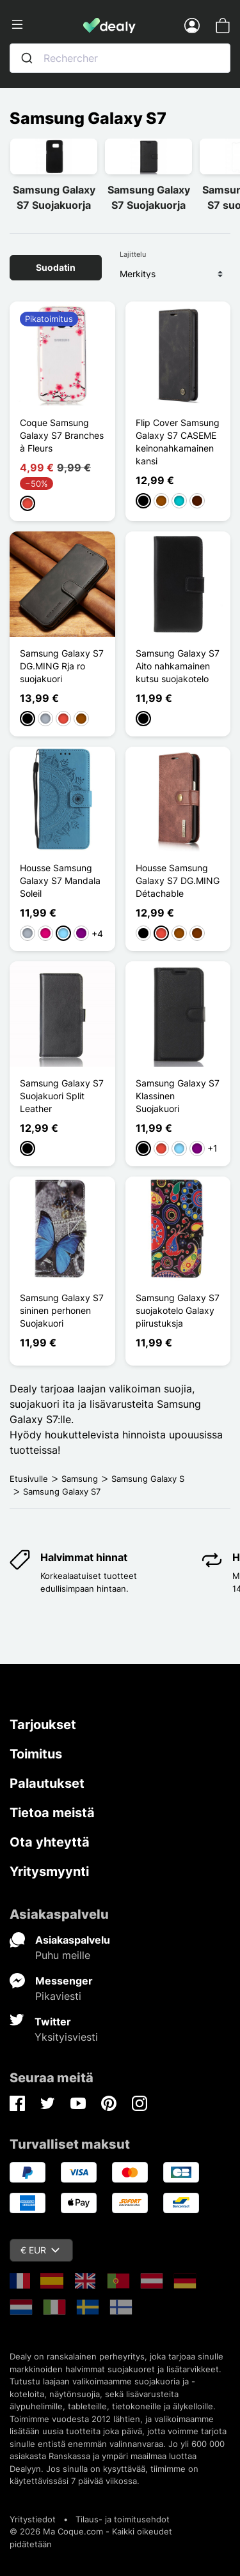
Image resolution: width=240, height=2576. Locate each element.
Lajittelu (133, 254)
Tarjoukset (43, 1724)
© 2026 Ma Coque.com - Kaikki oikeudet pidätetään (91, 2537)
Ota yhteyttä (50, 1842)
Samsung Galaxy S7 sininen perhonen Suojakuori (62, 1310)
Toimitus (36, 1754)
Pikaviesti (58, 1996)
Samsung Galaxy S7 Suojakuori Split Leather (62, 1096)
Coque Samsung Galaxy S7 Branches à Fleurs (62, 435)
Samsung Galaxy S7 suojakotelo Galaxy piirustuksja (178, 1310)
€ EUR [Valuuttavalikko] (40, 2249)
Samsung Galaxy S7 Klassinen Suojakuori (178, 1096)
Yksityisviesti (66, 2037)
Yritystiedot (33, 2519)
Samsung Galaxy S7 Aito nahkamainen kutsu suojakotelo (178, 666)
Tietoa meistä (52, 1812)
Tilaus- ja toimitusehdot (123, 2519)
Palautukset (47, 1783)
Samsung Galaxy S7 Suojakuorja (54, 197)
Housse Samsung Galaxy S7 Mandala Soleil (60, 880)
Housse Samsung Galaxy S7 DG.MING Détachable (178, 880)
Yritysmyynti (49, 1871)
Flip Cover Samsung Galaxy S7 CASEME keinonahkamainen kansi (178, 441)
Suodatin (56, 267)
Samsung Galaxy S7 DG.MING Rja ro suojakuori (62, 666)
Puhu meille (62, 1955)
